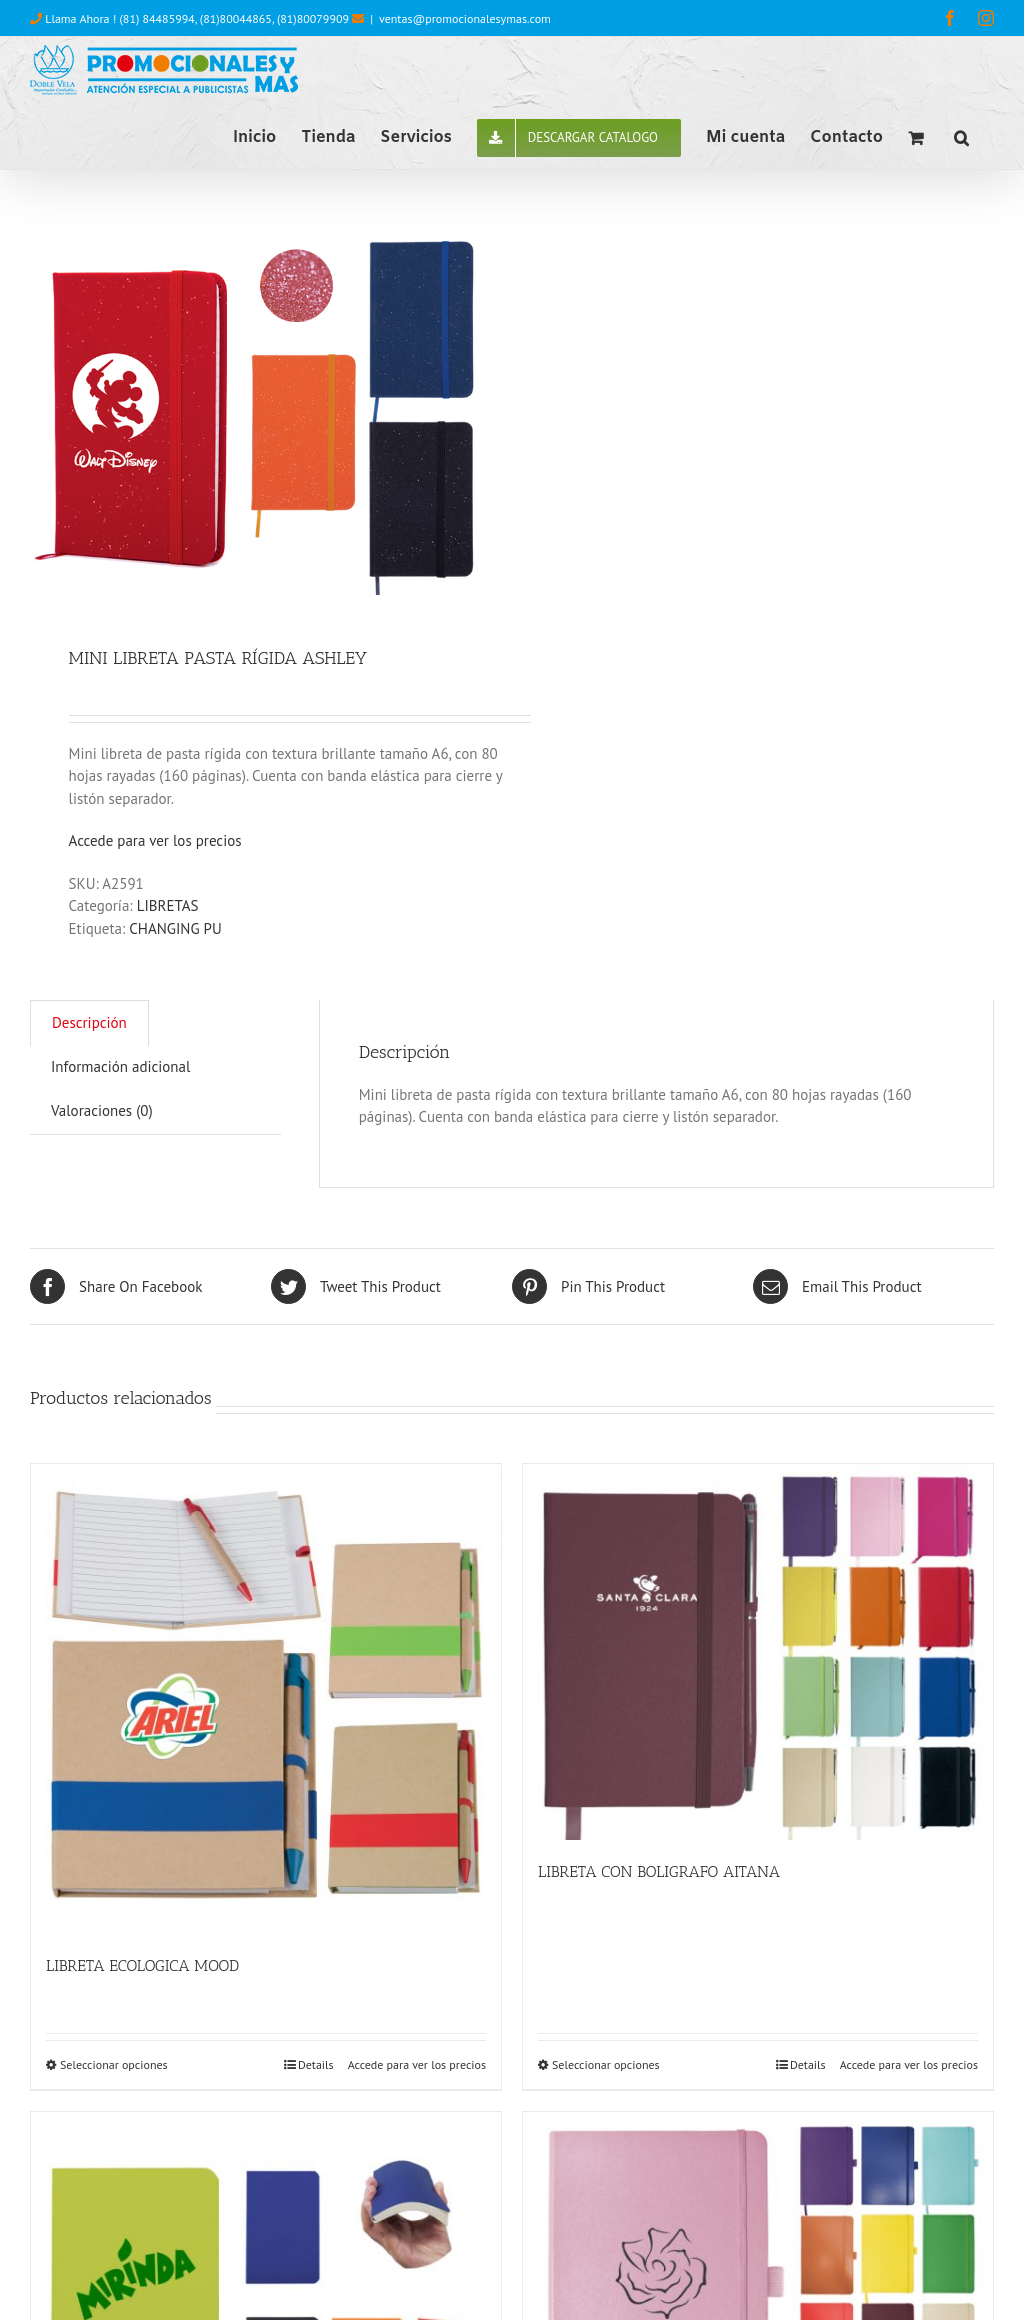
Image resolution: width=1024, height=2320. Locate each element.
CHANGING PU (175, 928)
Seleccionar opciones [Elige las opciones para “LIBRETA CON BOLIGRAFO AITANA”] (606, 2064)
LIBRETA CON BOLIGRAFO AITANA (659, 1871)
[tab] (89, 1023)
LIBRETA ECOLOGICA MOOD (142, 1965)
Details (316, 2064)
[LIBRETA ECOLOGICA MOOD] (266, 1699)
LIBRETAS (168, 905)
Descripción (89, 1022)
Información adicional (120, 1066)
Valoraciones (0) (102, 1110)
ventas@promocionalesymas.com (465, 18)
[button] (961, 136)
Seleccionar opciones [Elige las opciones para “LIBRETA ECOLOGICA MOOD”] (114, 2064)
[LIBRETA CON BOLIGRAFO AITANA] (758, 1652)
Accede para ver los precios (155, 840)
